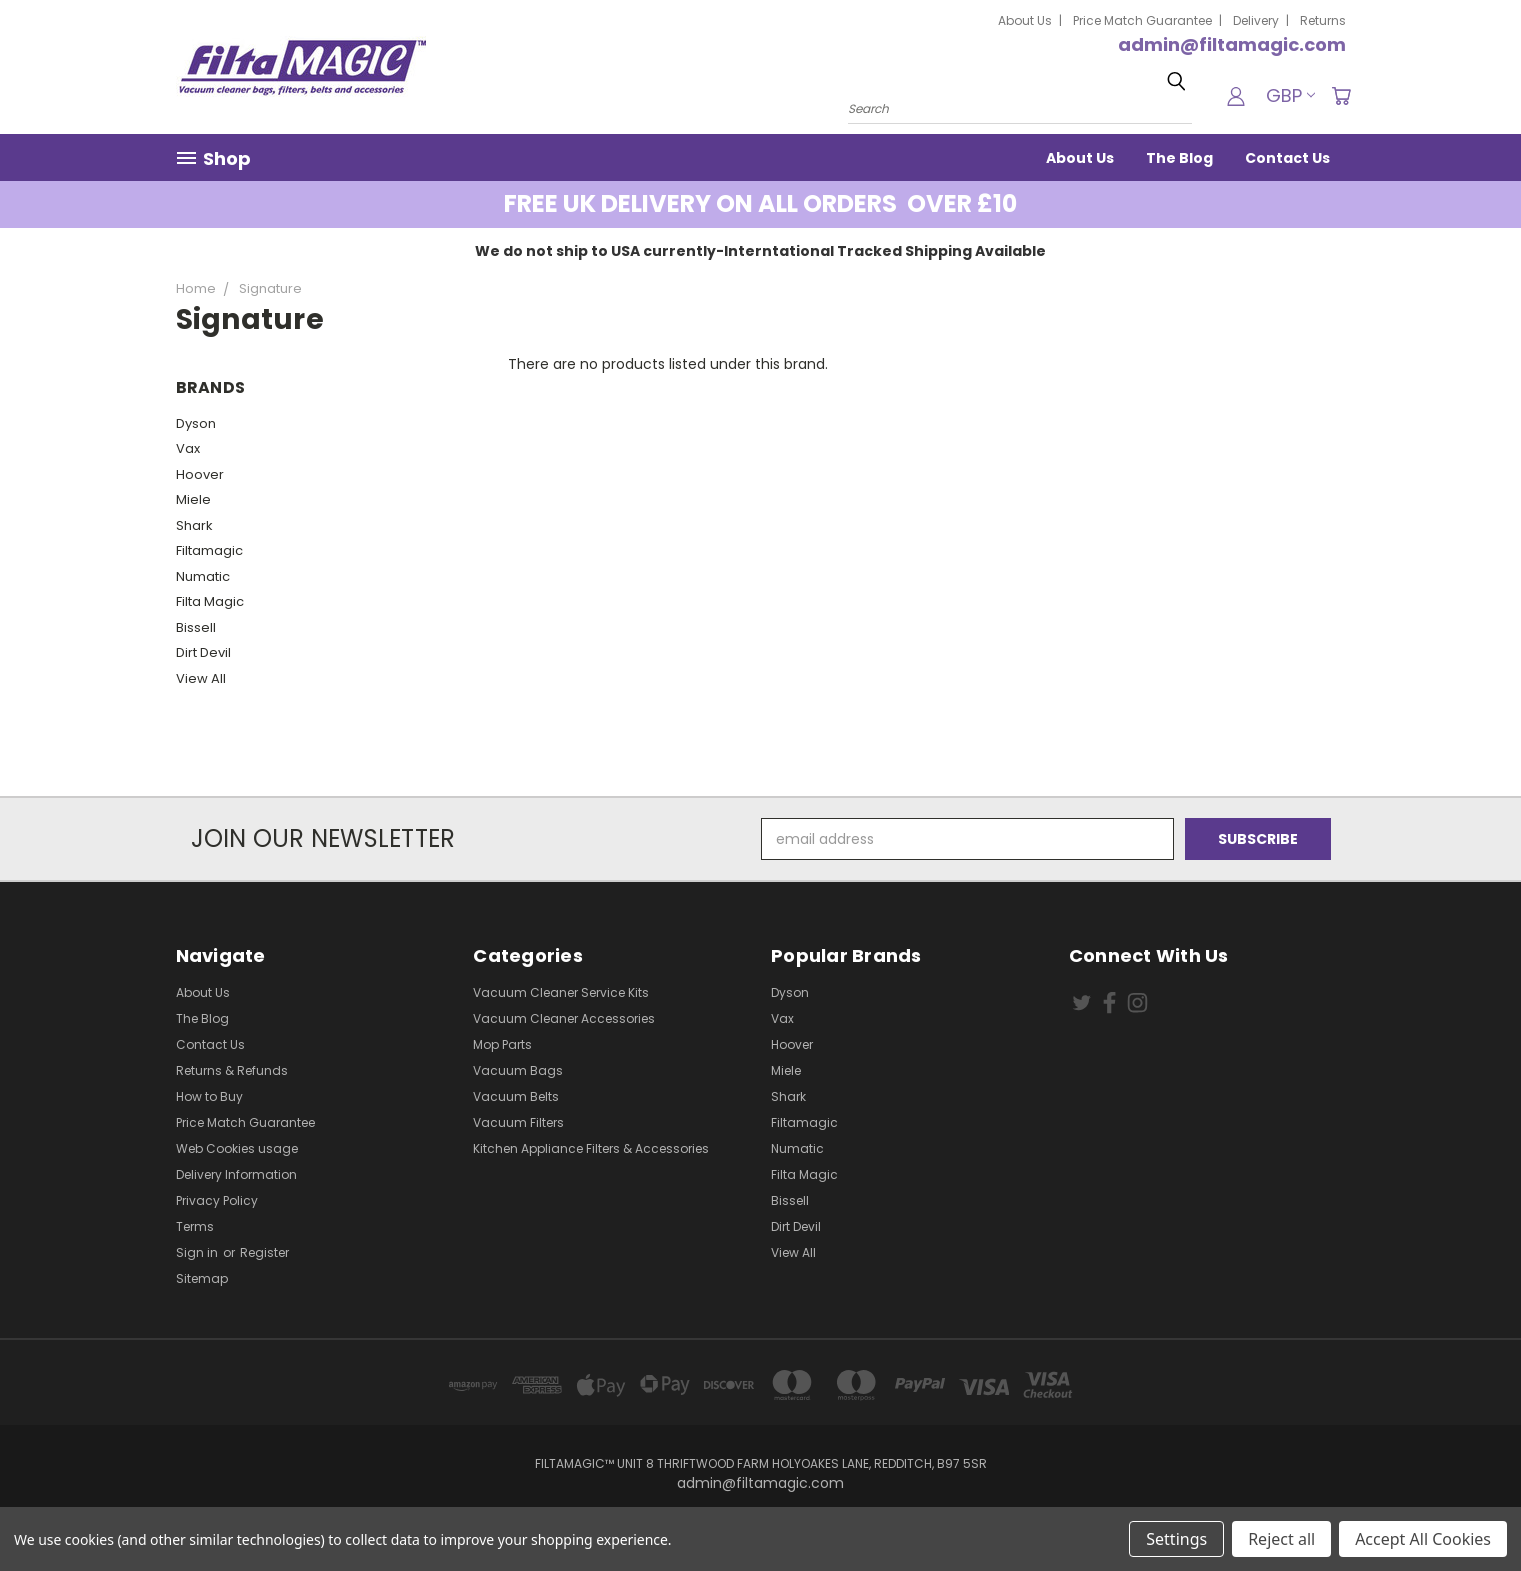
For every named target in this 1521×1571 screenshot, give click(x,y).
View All (201, 678)
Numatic (203, 576)
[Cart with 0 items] (1341, 96)
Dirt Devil (203, 652)
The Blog (1179, 158)
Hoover (200, 474)
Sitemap (202, 1278)
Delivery (1256, 20)
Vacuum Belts (516, 1096)
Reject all (1281, 1539)
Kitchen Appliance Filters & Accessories (591, 1148)
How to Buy (209, 1096)
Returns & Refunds (232, 1070)
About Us (1025, 20)
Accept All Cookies (1423, 1539)
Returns (1323, 20)
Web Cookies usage (237, 1148)
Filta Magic (210, 601)
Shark (194, 525)
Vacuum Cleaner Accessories (564, 1018)
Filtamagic (209, 550)
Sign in (198, 1252)
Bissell (196, 627)
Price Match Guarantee (1142, 20)
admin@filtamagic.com (1232, 44)
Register (264, 1252)
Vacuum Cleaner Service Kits (561, 992)
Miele (193, 499)
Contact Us (1287, 158)
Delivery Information (236, 1174)
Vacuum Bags (518, 1070)
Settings (1176, 1539)
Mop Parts (502, 1044)
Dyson (196, 423)
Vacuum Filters (518, 1122)
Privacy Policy (217, 1200)
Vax (188, 448)
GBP (1290, 95)
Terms (195, 1226)
